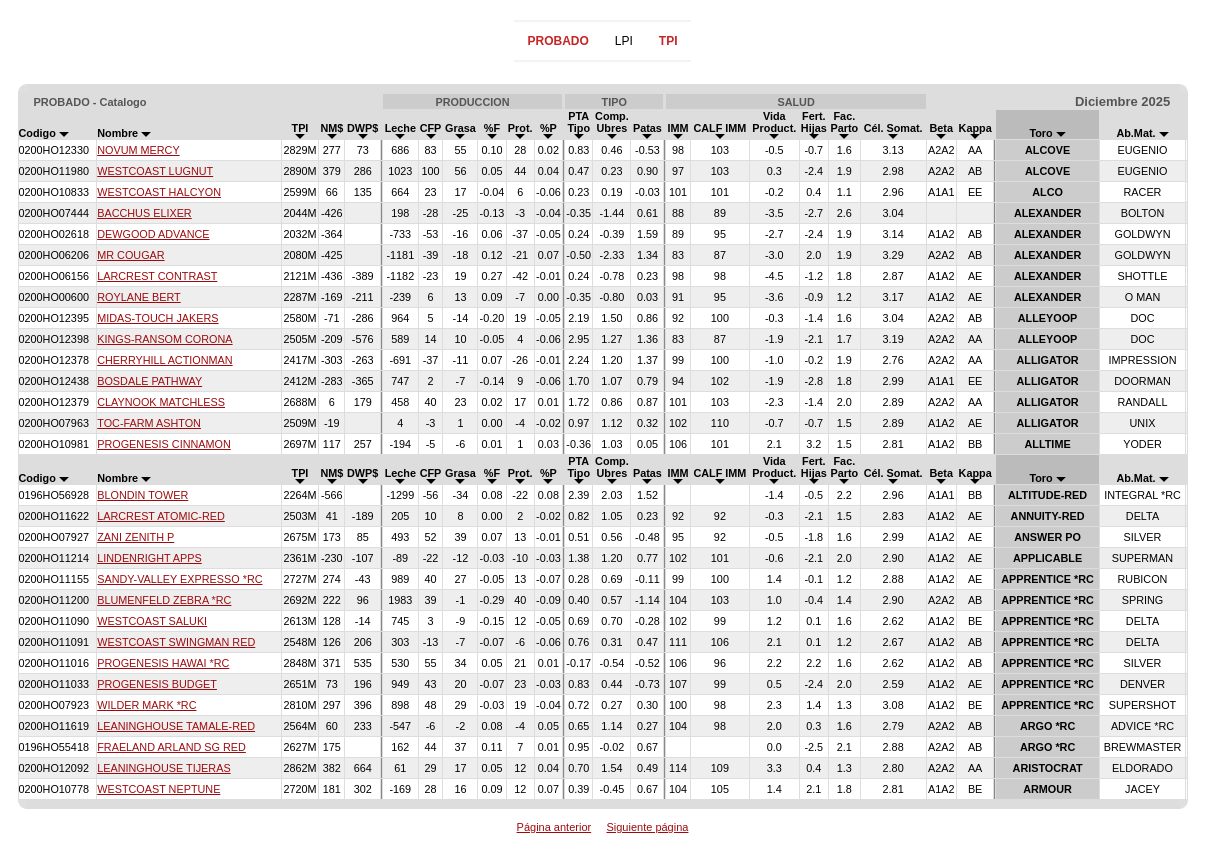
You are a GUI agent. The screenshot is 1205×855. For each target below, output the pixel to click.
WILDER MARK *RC (146, 705)
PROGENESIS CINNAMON (164, 444)
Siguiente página (647, 827)
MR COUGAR (130, 255)
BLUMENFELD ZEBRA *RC (164, 600)
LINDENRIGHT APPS (149, 558)
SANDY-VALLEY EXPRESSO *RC (179, 579)
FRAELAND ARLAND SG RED (171, 747)
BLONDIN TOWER (142, 495)
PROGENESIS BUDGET (157, 684)
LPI (624, 41)
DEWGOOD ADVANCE (153, 234)
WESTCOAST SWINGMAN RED (176, 642)
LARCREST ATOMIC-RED (161, 516)
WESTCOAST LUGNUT (155, 171)
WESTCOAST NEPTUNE (158, 789)
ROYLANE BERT (138, 297)
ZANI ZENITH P (135, 537)
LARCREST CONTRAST (157, 276)
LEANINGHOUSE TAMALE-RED (176, 726)
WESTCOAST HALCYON (159, 192)
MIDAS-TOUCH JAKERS (157, 318)
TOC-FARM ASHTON (149, 423)
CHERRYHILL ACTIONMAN (164, 360)
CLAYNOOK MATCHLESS (161, 402)
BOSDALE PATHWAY (149, 381)
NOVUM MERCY (138, 150)
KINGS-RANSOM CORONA (164, 339)
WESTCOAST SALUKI (152, 621)
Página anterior (554, 827)
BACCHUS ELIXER (144, 213)
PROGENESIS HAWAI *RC (163, 663)
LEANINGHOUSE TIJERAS (163, 768)
